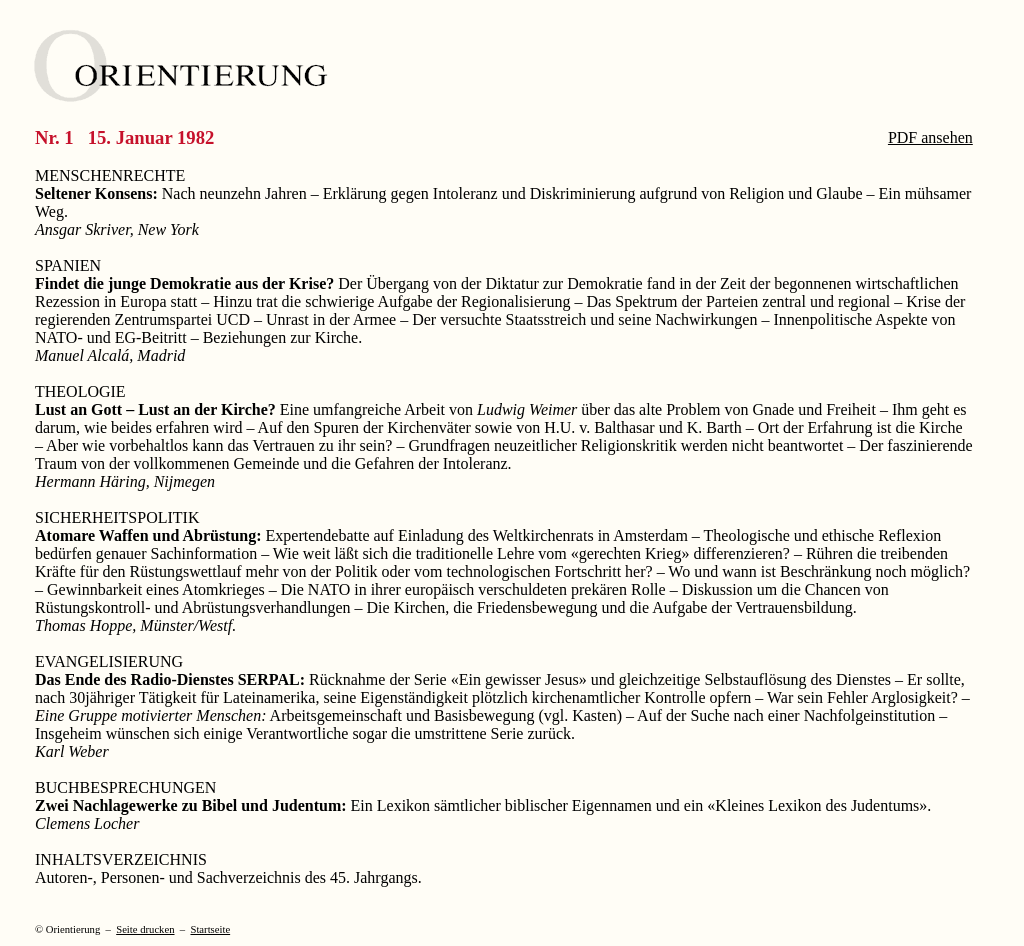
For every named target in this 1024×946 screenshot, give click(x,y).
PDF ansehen (930, 137)
